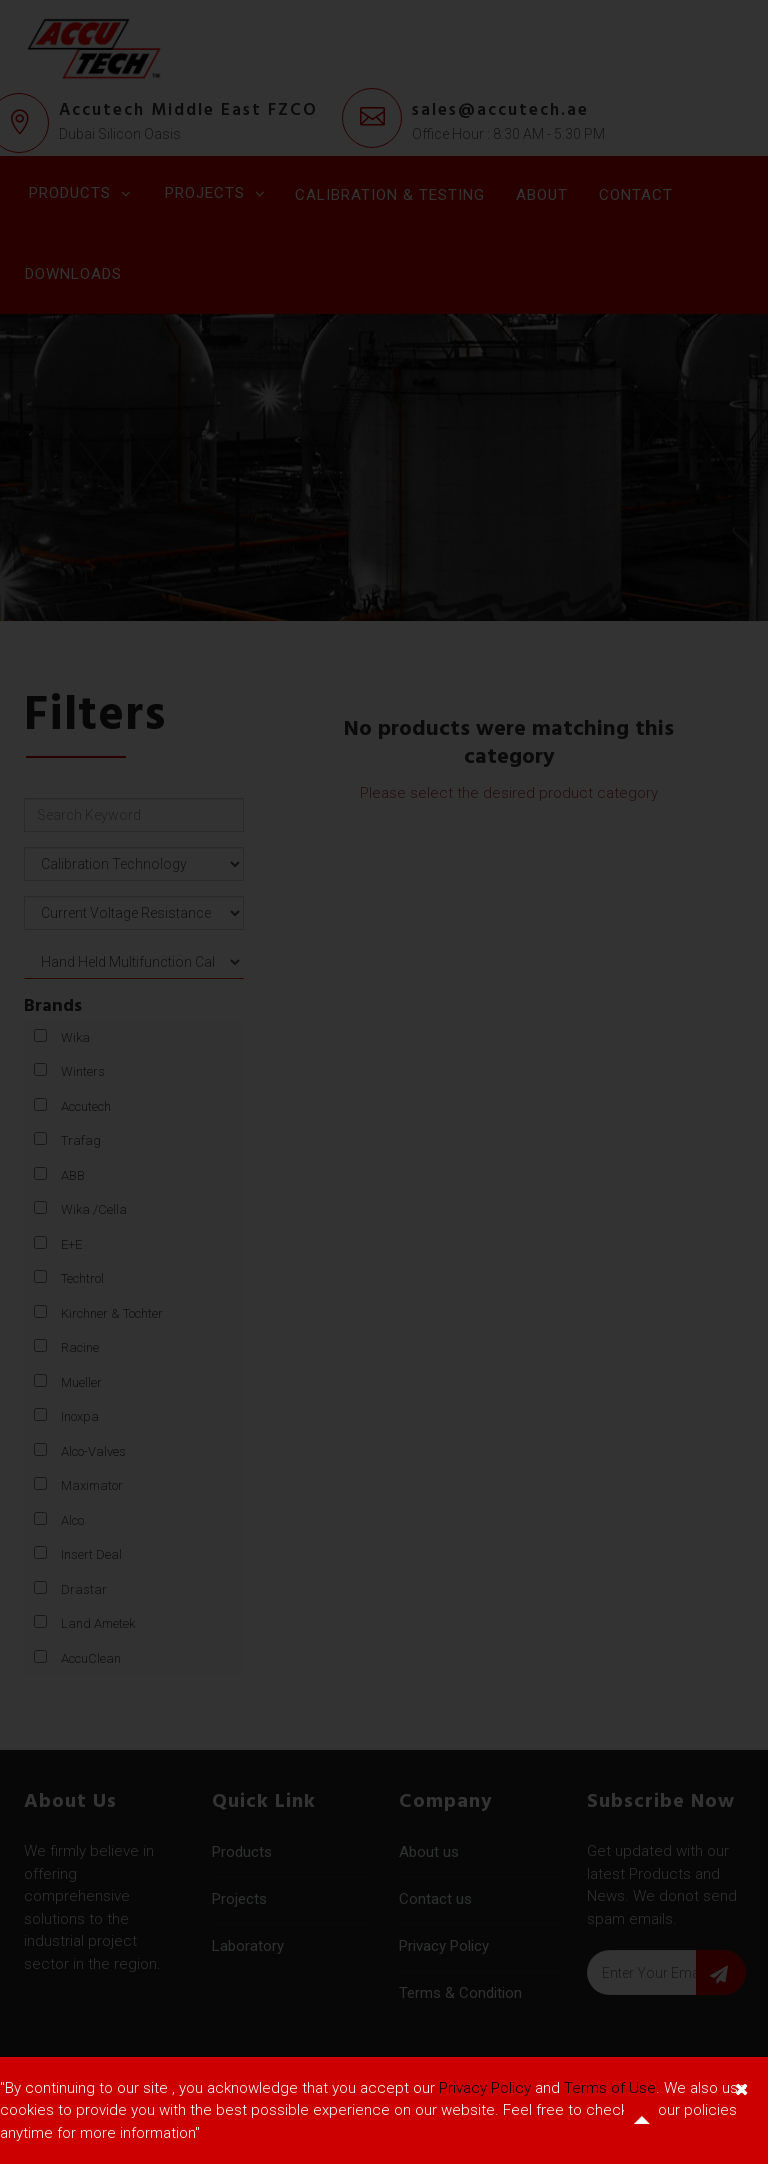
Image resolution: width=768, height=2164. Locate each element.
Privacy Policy (485, 2088)
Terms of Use (610, 2088)
